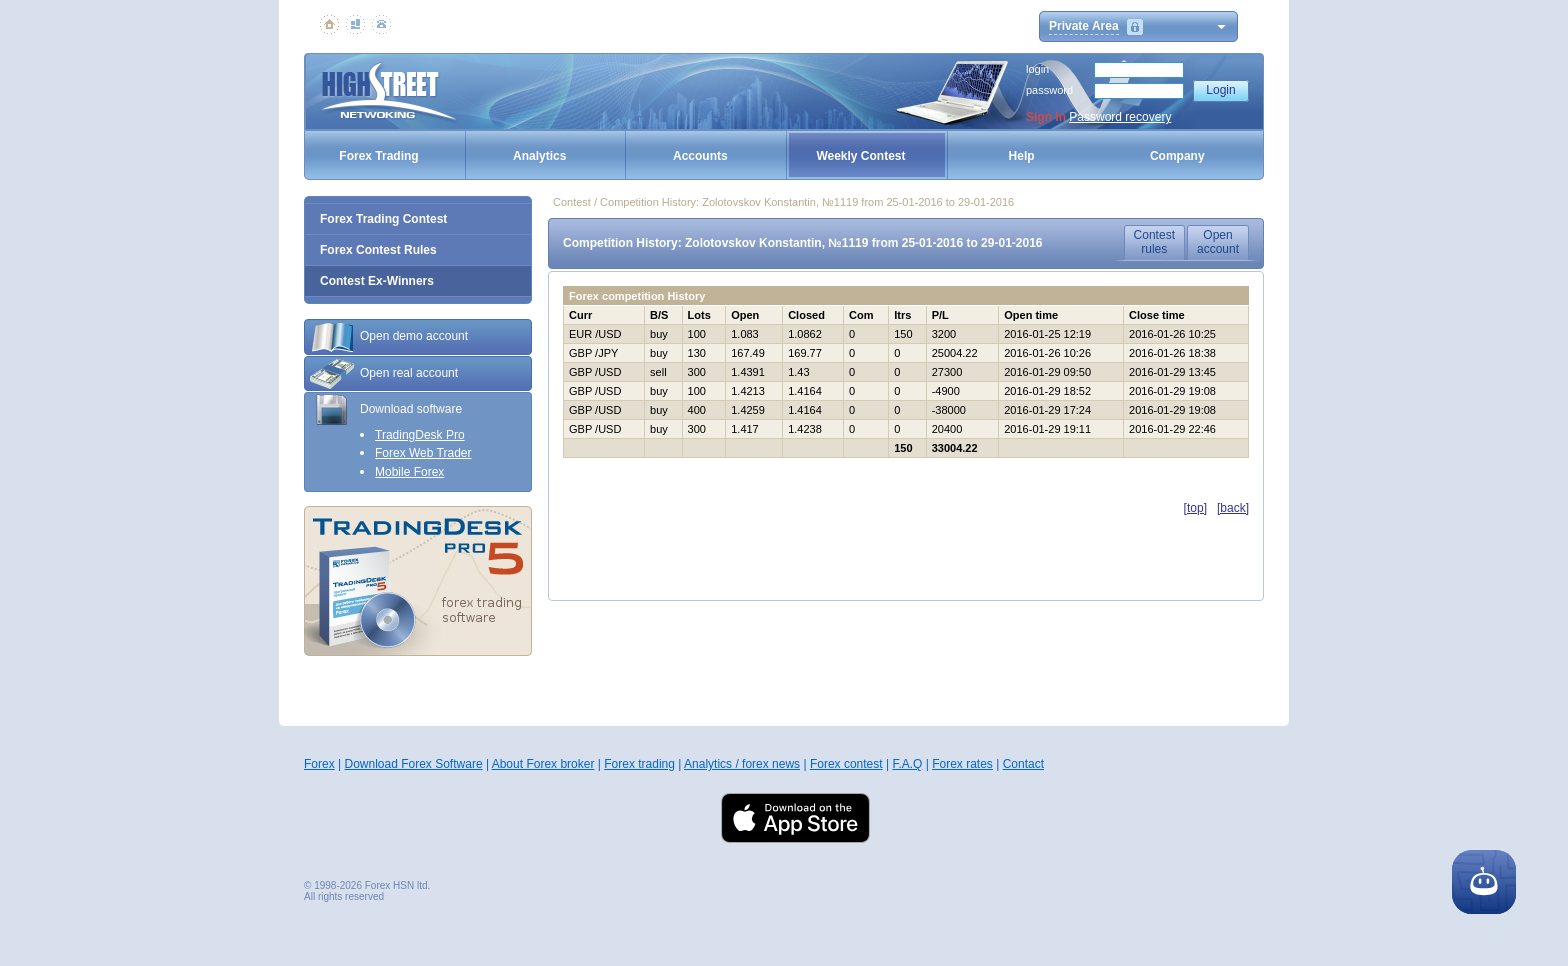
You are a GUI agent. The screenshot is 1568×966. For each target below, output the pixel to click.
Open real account (384, 374)
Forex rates (962, 764)
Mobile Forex (409, 472)
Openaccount (1218, 242)
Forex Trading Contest (383, 219)
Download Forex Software (413, 764)
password (1049, 90)
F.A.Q (907, 764)
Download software (386, 410)
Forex (319, 764)
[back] (1233, 508)
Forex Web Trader (423, 453)
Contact (1023, 764)
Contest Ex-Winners (377, 281)
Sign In (1046, 117)
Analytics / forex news (742, 764)
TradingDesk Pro (420, 435)
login (1037, 69)
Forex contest (846, 764)
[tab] (418, 337)
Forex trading (639, 764)
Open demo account (389, 337)
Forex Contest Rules (378, 250)
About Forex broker (543, 764)
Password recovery (1120, 117)
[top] (1195, 508)
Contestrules (1154, 242)
